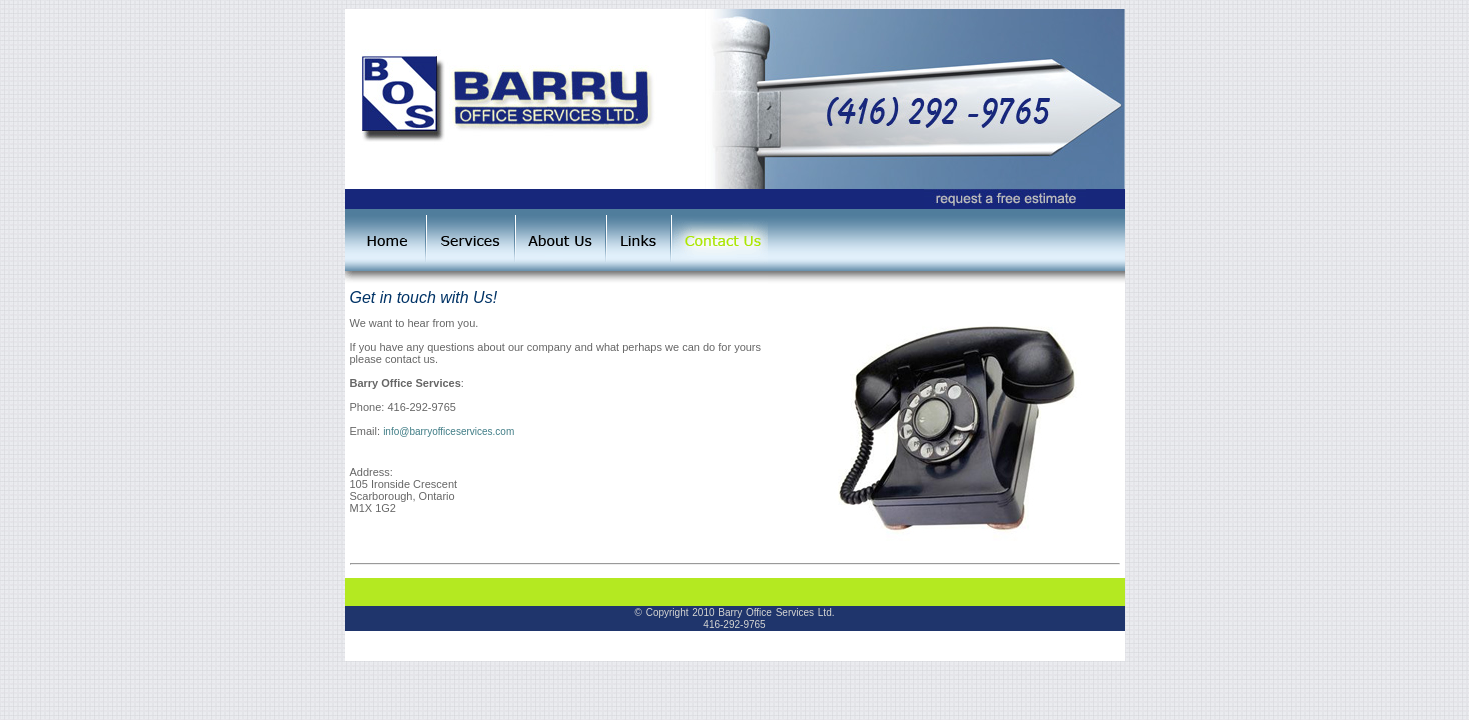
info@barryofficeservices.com (448, 431)
